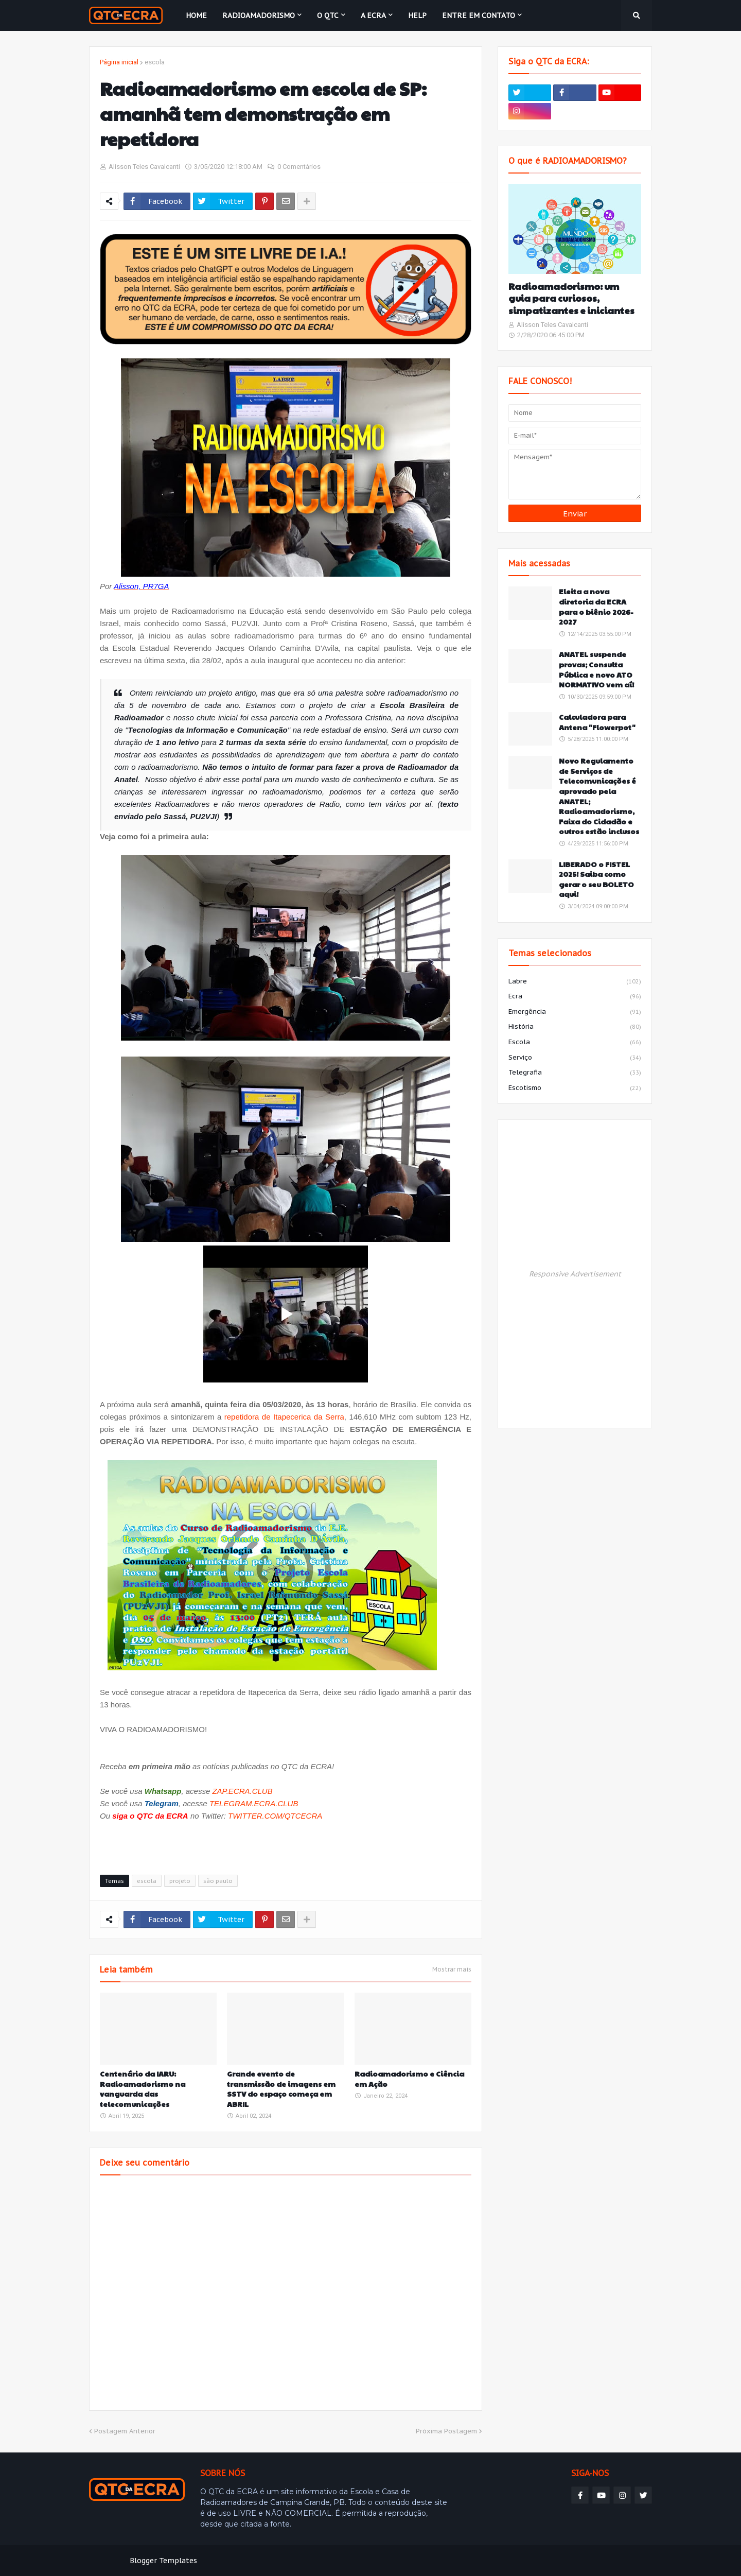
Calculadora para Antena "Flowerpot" (597, 722)
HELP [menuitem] (417, 15)
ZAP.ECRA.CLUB (242, 1791)
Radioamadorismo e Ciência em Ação (409, 2079)
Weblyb (265, 2560)
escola (155, 62)
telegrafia (574, 1073)
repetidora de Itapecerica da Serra (284, 1416)
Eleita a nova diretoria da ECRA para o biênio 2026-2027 (596, 606)
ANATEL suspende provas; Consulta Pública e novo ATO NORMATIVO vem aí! (596, 669)
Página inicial (119, 62)
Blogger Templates (163, 2560)
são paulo (218, 1881)
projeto (179, 1881)
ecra (574, 997)
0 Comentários (299, 166)
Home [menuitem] (196, 15)
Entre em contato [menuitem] (478, 15)
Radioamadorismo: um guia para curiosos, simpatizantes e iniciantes (571, 298)
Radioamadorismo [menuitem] (258, 15)
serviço (574, 1058)
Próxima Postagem (446, 2431)
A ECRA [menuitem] (373, 15)
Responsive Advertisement (575, 1273)
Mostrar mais (451, 1969)
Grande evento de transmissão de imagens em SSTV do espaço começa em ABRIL (281, 2089)
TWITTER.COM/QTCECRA (275, 1815)
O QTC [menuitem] (328, 15)
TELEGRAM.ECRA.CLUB (253, 1803)
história (574, 1027)
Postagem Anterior (124, 2431)
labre (574, 982)
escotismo (574, 1088)
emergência (574, 1012)
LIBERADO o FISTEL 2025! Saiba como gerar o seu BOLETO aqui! (596, 879)
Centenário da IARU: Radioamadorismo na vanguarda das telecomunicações (142, 2089)
